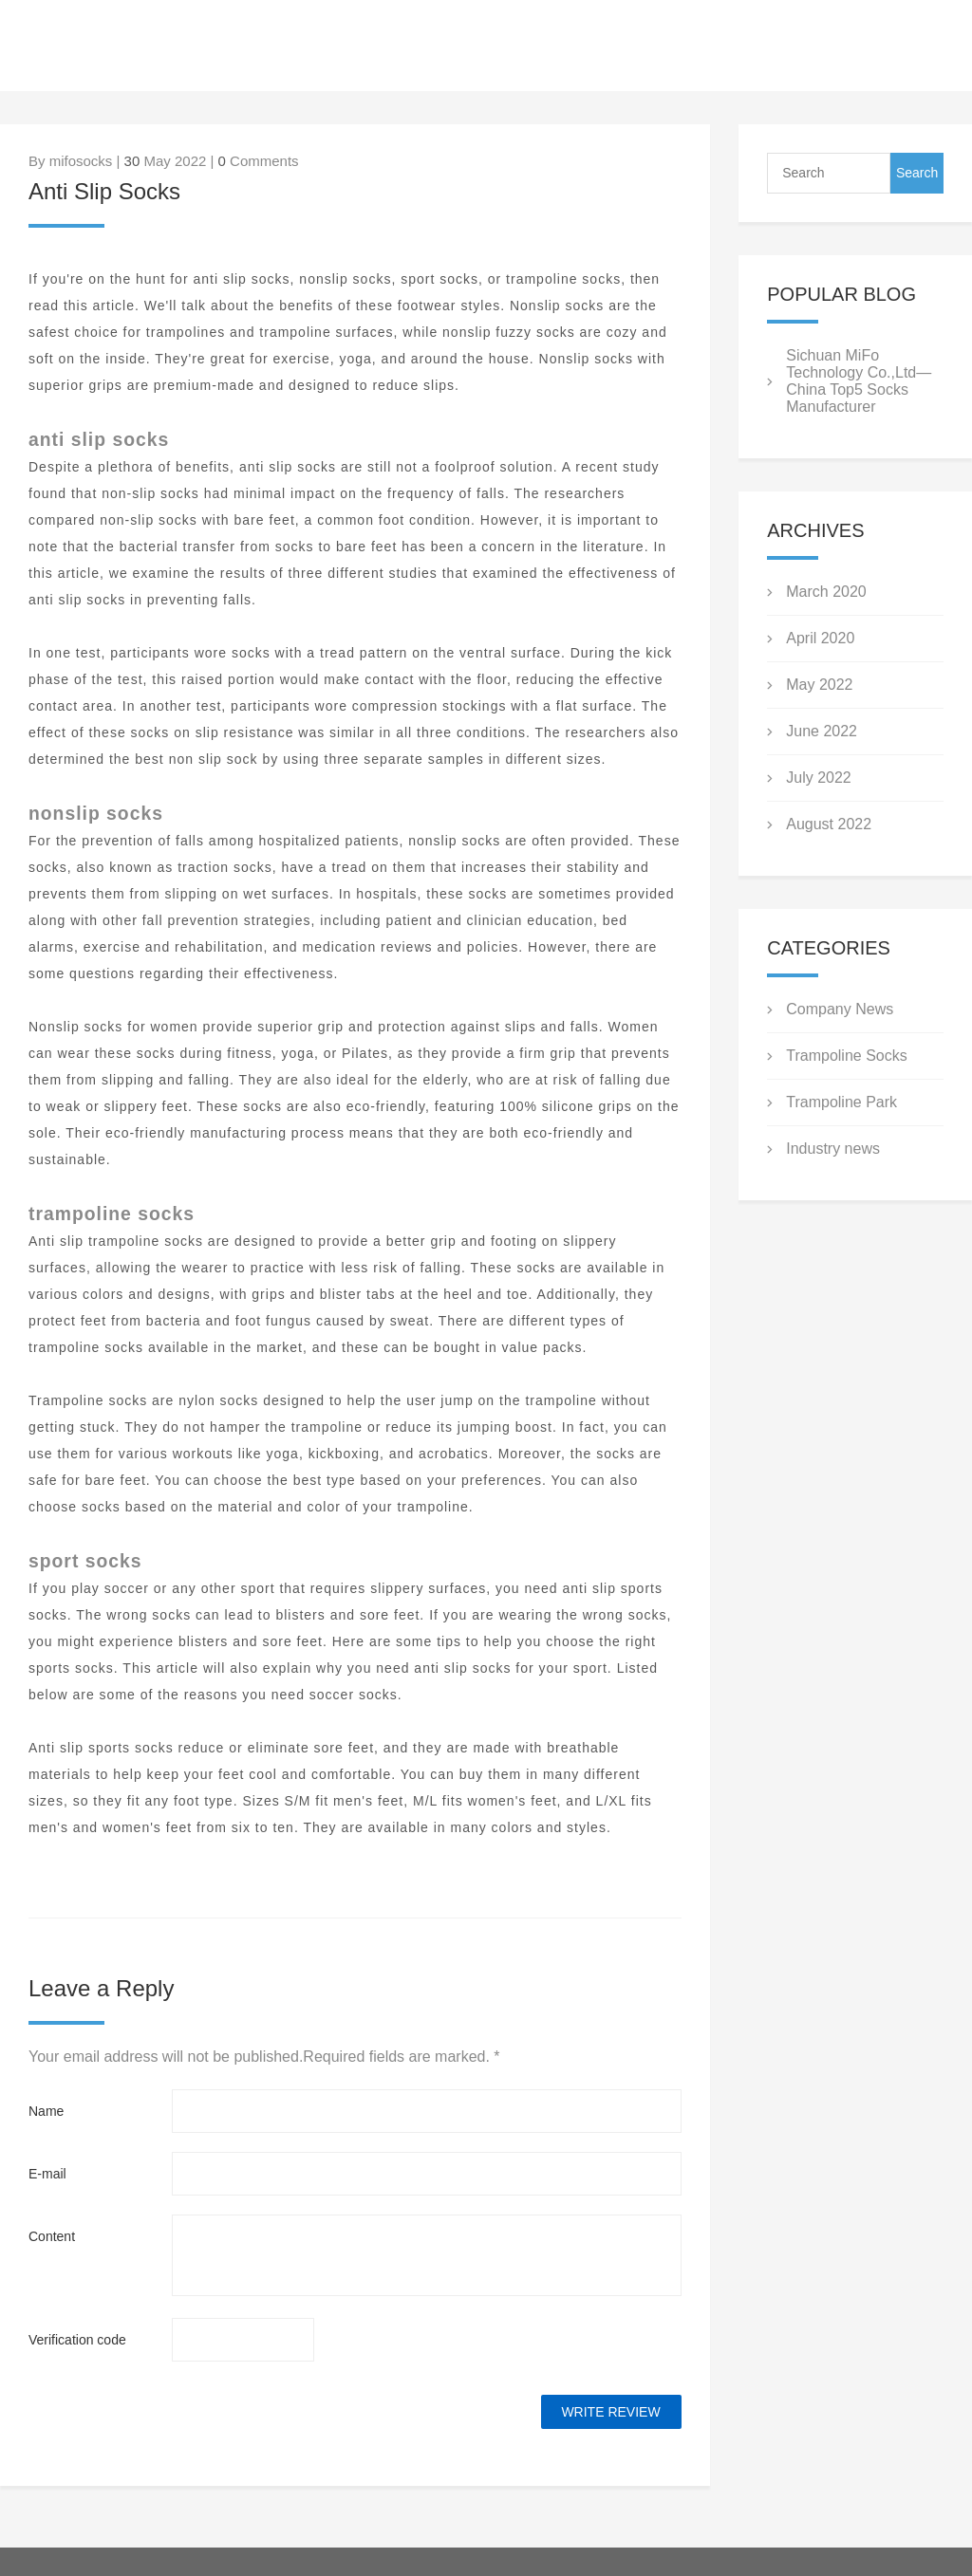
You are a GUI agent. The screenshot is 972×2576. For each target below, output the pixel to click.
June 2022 (821, 731)
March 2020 (826, 592)
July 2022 (818, 777)
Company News (839, 1009)
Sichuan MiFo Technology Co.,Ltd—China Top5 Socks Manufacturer (858, 381)
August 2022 (828, 824)
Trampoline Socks (846, 1055)
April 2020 (820, 638)
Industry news (833, 1148)
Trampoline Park (841, 1102)
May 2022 (819, 684)
